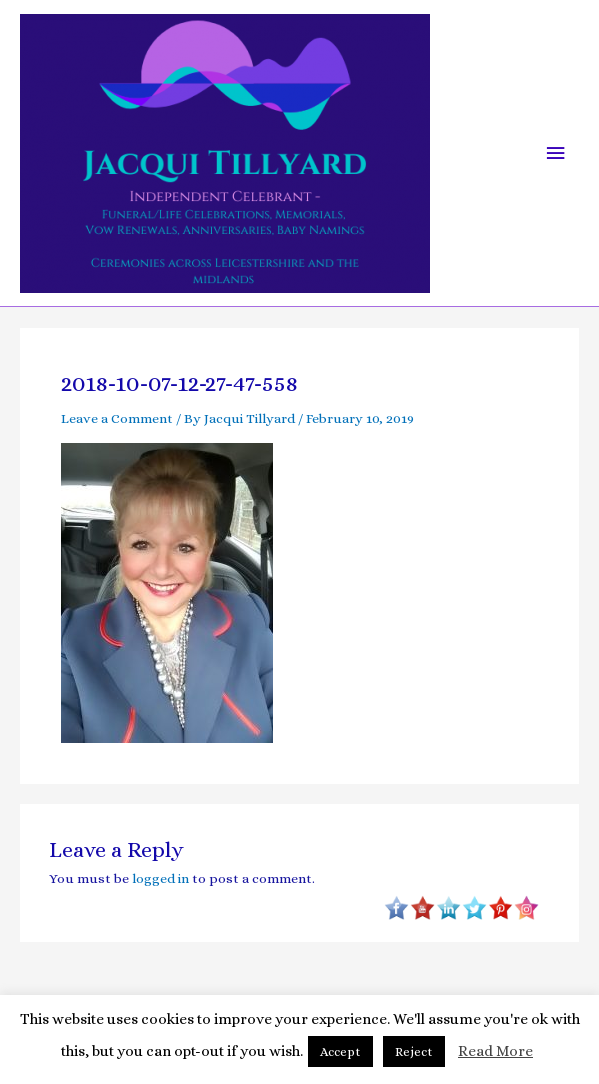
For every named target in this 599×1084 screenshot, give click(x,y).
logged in (160, 878)
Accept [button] (340, 1051)
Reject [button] (414, 1051)
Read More (495, 1051)
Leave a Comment (117, 418)
